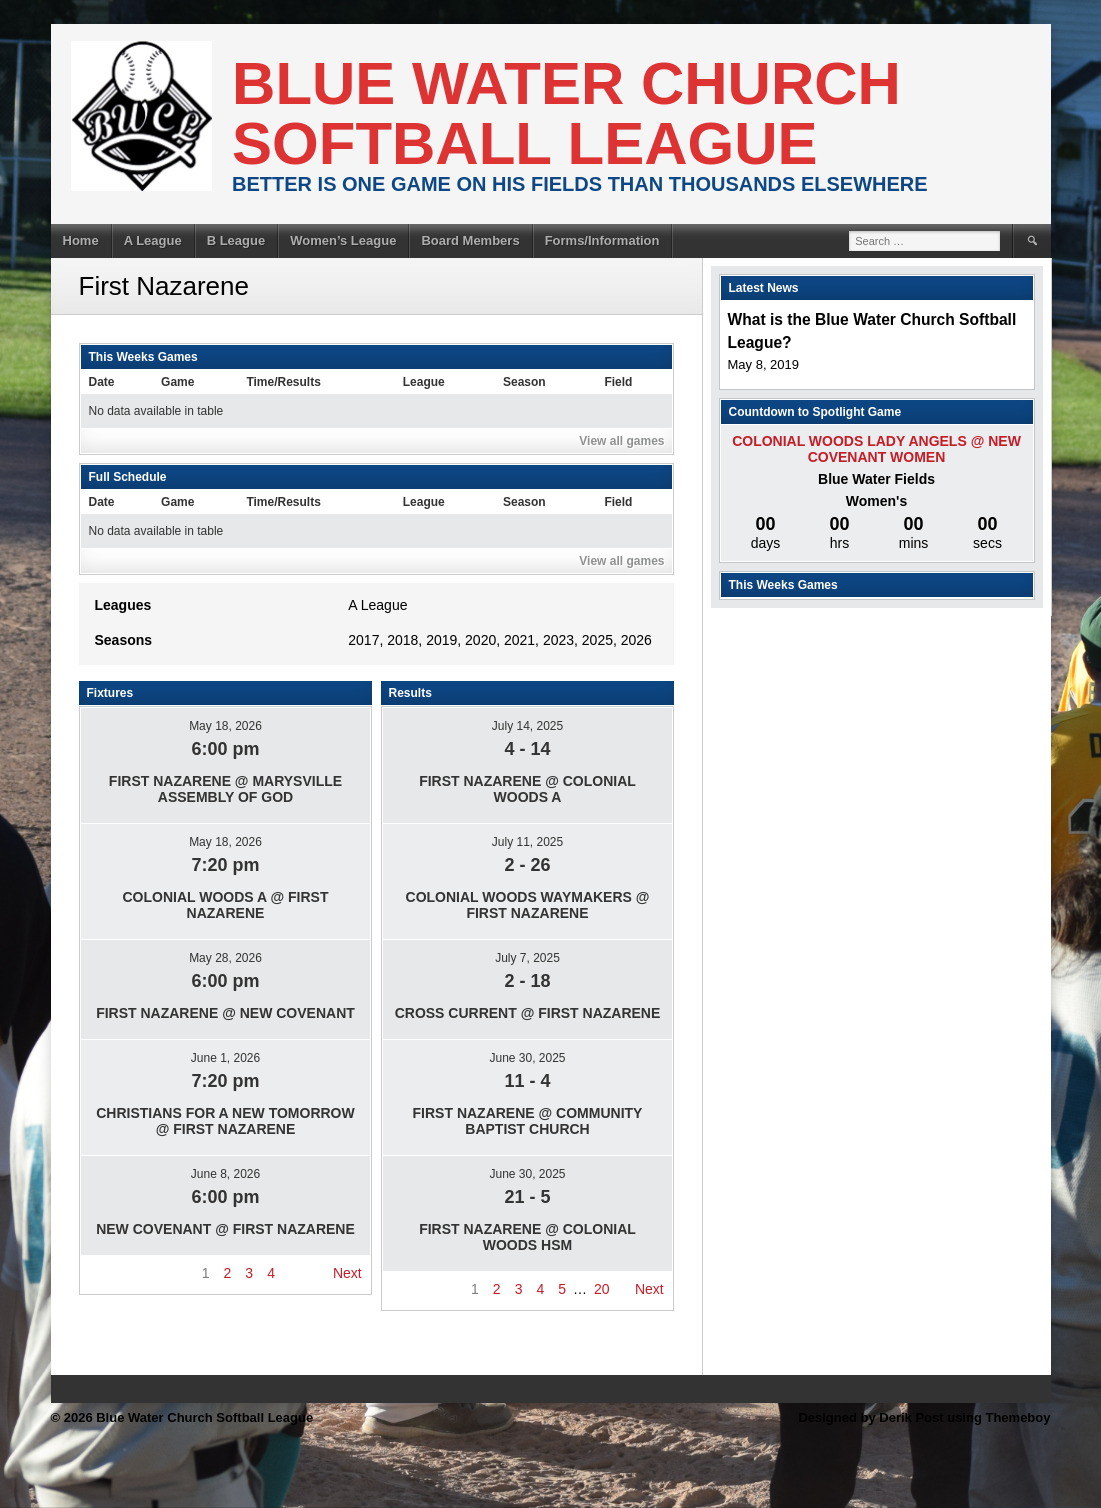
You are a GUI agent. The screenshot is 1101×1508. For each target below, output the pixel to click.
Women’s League (343, 240)
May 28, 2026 (225, 958)
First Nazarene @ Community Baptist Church (528, 1121)
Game (177, 382)
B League (236, 240)
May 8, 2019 (764, 364)
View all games (621, 441)
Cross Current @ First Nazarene (528, 1013)
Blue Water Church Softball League (566, 113)
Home (81, 240)
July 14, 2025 (527, 726)
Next (347, 1273)
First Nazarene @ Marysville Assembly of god (225, 789)
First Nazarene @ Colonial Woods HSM (527, 1237)
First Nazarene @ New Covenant (225, 1013)
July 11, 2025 (527, 842)
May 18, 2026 (225, 726)
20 (602, 1289)
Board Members (470, 240)
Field (618, 382)
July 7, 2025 (527, 958)
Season (524, 382)
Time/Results (283, 382)
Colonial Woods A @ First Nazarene (225, 905)
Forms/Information (602, 240)
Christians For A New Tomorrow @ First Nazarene (225, 1121)
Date (102, 382)
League (424, 382)
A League (153, 240)
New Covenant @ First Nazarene (225, 1229)
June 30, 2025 (527, 1058)
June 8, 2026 (225, 1174)
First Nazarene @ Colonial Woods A (527, 789)
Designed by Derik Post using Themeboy (924, 1417)
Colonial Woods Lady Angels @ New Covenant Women (876, 449)
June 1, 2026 (225, 1058)
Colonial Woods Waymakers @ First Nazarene (528, 905)
